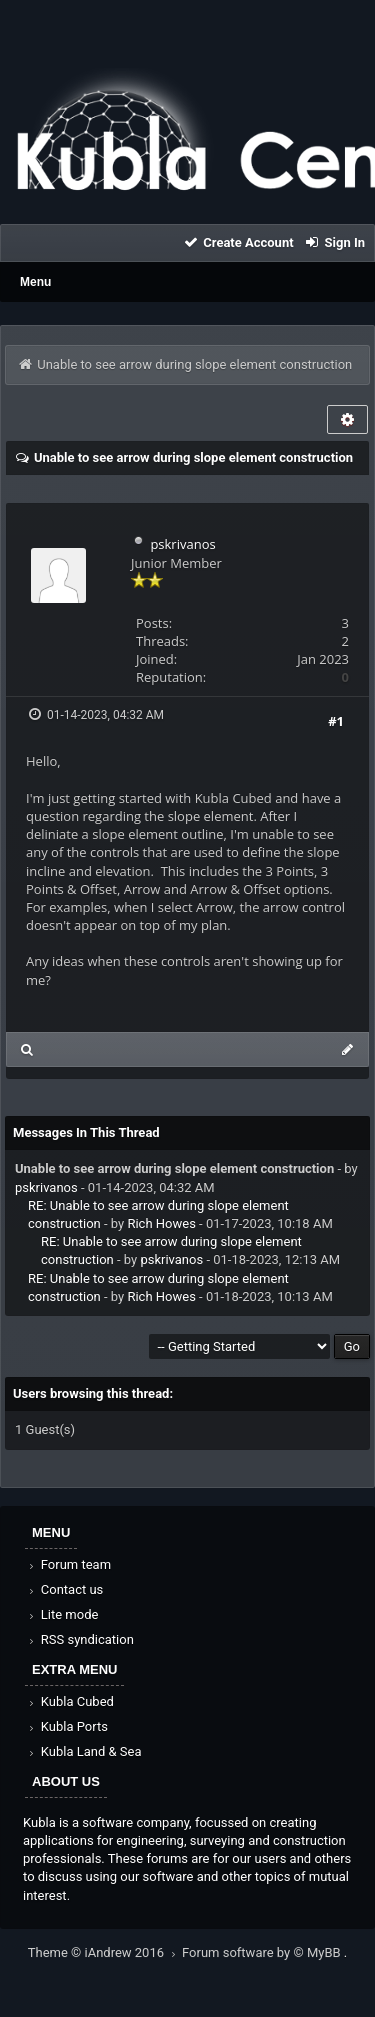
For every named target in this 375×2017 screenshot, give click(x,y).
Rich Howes (161, 1223)
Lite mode (62, 1614)
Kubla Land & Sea (84, 1751)
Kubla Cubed (70, 1701)
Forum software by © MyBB (263, 1952)
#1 (336, 721)
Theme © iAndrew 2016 (105, 1952)
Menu (35, 282)
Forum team (68, 1564)
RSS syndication (80, 1639)
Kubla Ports (67, 1726)
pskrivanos (182, 544)
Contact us (64, 1589)
